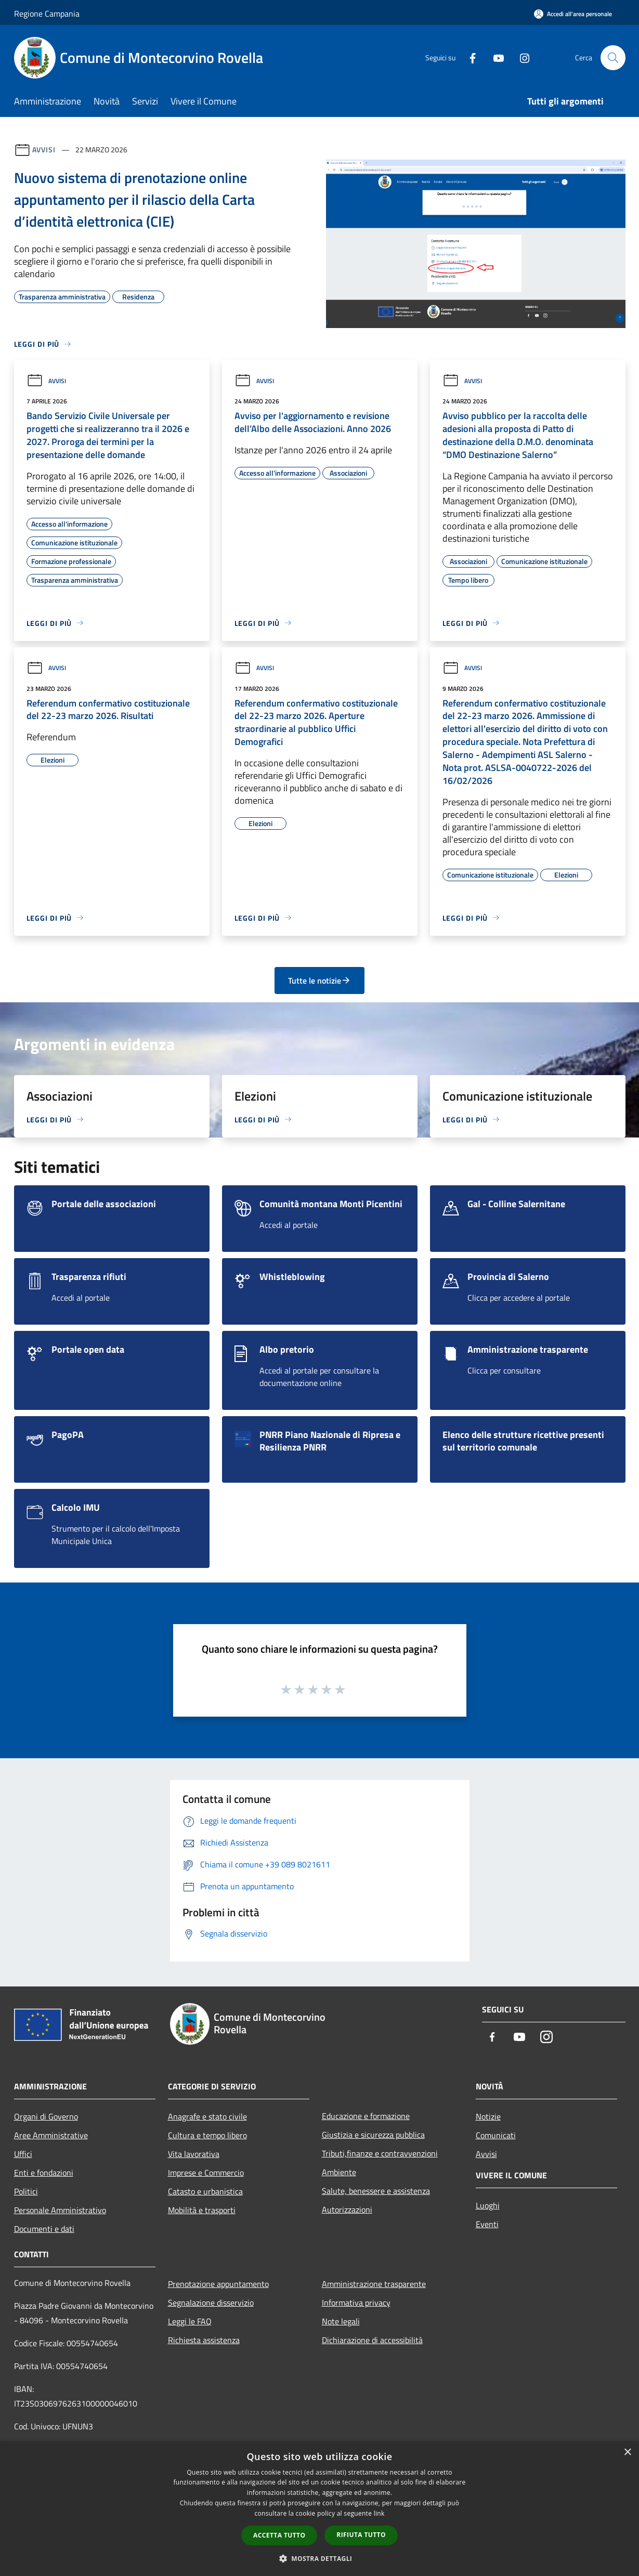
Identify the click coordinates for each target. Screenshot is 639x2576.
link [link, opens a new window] (379, 2513)
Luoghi (488, 2205)
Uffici (23, 2154)
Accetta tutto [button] (279, 2535)
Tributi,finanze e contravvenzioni (380, 2153)
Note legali (341, 2321)
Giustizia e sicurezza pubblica (373, 2134)
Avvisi (44, 149)
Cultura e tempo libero (207, 2135)
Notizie (488, 2116)
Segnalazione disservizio (211, 2302)
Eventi (487, 2224)
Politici (26, 2191)
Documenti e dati (44, 2228)
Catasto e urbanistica (205, 2191)
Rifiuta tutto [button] (361, 2534)
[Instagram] (520, 57)
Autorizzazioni (347, 2209)
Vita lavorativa (193, 2154)
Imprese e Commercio (206, 2172)
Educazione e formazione (366, 2116)
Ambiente (339, 2172)
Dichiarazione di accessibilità (372, 2340)
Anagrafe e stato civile (207, 2116)
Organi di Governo (46, 2116)
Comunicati (496, 2135)
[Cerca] (613, 57)
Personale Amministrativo (60, 2210)
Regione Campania (47, 13)
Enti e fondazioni (43, 2172)
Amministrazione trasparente (374, 2284)
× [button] (627, 2452)
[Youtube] (494, 57)
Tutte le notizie (319, 980)
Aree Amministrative (51, 2135)
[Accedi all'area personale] (572, 14)
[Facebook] (468, 57)
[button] (320, 2558)
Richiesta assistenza (204, 2340)
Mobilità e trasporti (202, 2210)
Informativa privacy (356, 2302)
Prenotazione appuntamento (218, 2284)
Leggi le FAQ (190, 2321)
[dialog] (319, 2508)
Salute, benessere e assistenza (376, 2191)
